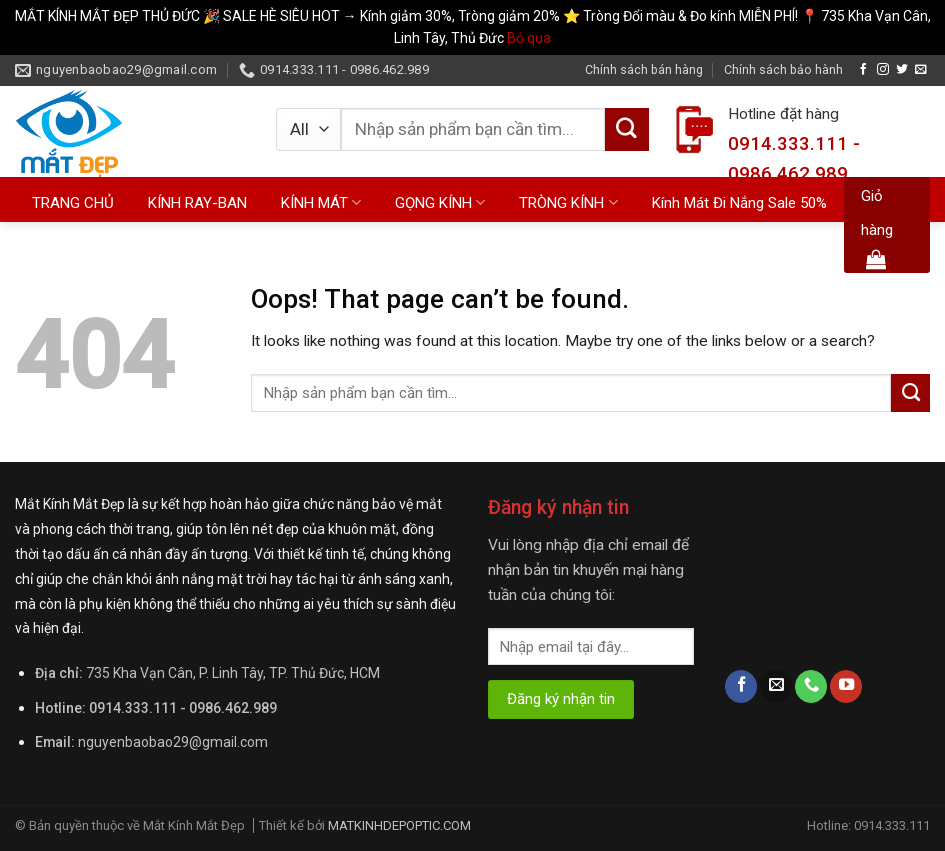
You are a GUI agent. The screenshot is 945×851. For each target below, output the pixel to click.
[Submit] (627, 130)
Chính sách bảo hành (783, 69)
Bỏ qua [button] (529, 38)
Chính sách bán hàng (644, 69)
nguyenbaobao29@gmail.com (173, 742)
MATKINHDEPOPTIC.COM (399, 825)
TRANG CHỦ (73, 203)
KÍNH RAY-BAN (197, 203)
